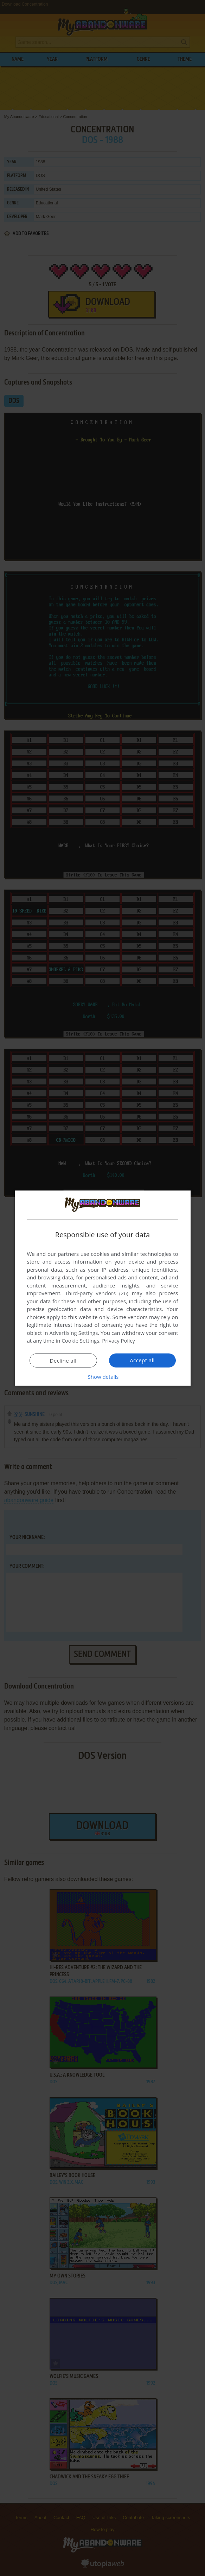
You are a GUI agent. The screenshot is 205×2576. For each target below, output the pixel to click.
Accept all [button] (142, 1360)
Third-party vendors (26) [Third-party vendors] (96, 1293)
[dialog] (103, 1287)
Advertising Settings (74, 1332)
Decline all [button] (63, 1360)
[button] (103, 1377)
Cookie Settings (80, 1340)
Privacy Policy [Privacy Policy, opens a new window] (118, 1340)
